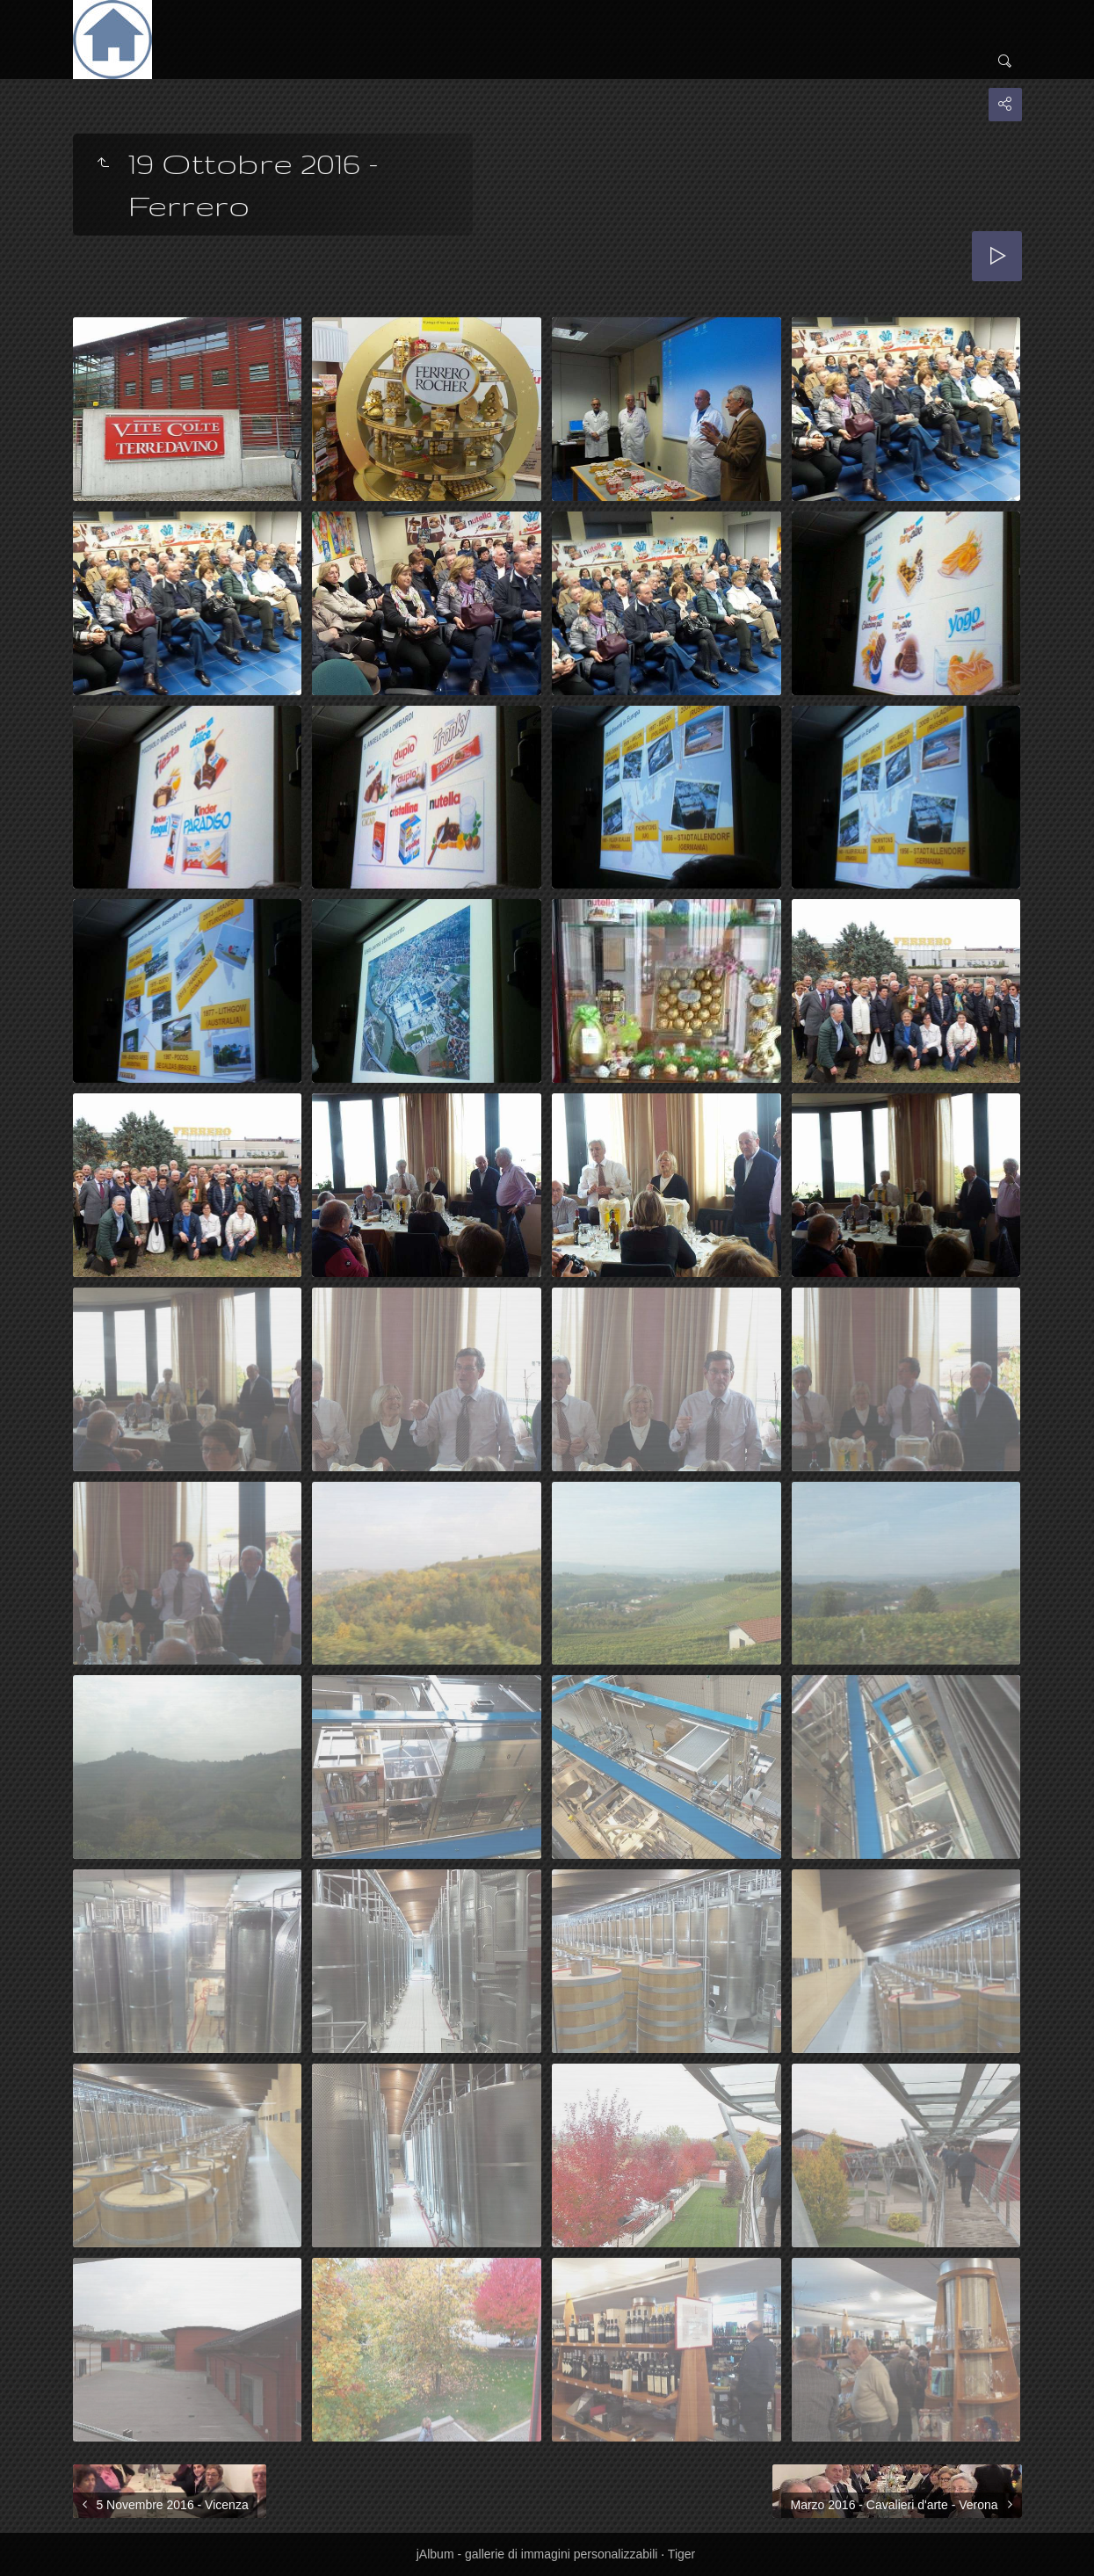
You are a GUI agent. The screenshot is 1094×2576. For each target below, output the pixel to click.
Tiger (681, 2554)
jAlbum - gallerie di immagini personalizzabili (537, 2554)
